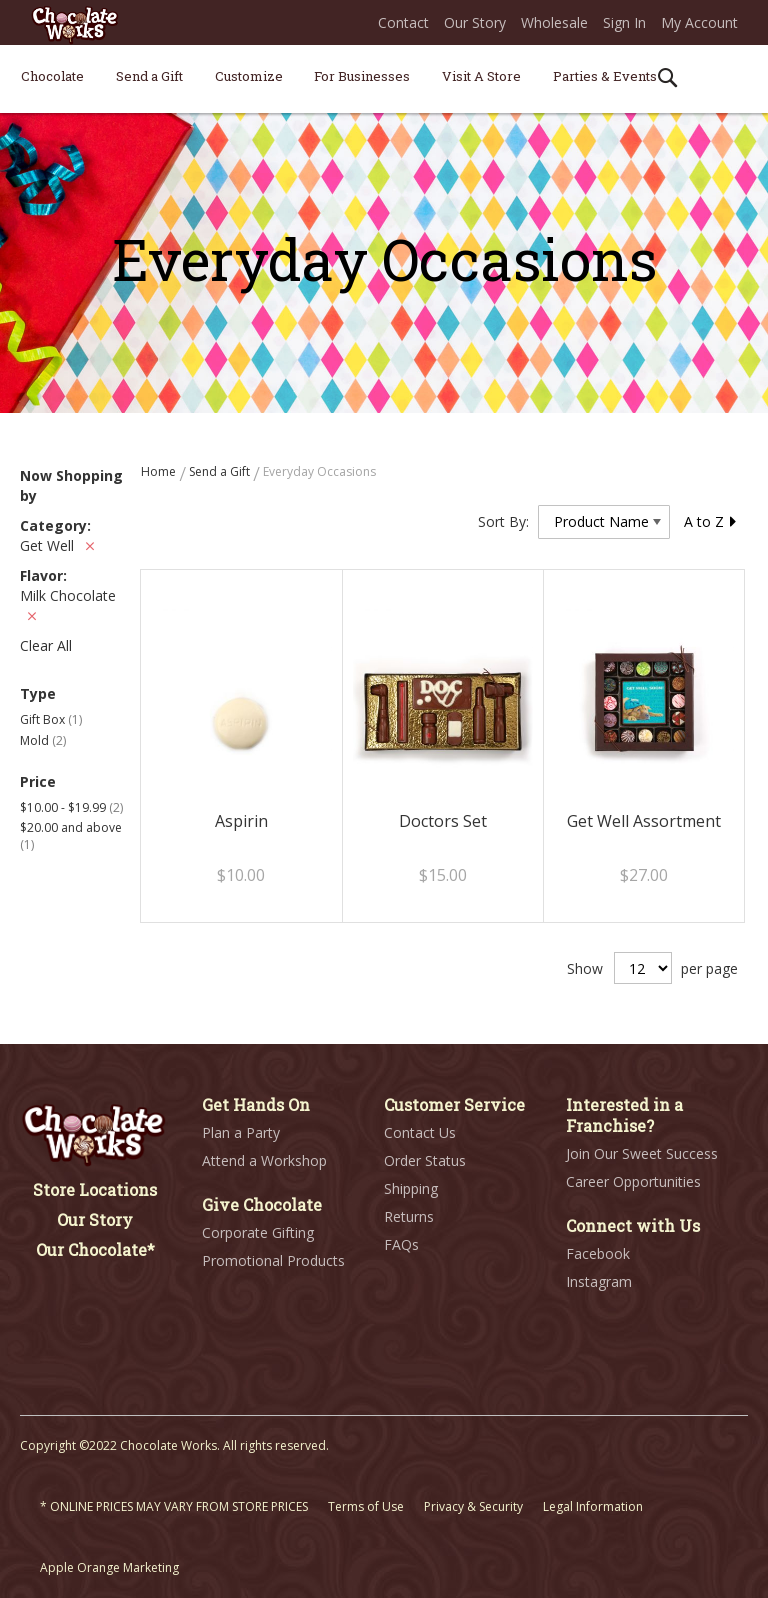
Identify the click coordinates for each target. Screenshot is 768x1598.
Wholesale (554, 22)
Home (160, 471)
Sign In (624, 22)
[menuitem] (52, 76)
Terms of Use (366, 1506)
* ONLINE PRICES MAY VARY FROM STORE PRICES (174, 1506)
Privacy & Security (473, 1506)
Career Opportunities (633, 1181)
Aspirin (241, 821)
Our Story (475, 22)
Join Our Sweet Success (642, 1153)
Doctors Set (443, 821)
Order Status (425, 1160)
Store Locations (95, 1189)
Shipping (411, 1188)
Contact (403, 22)
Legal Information (593, 1506)
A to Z (711, 521)
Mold (43, 740)
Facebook (598, 1253)
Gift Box (51, 719)
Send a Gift (221, 471)
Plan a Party (241, 1132)
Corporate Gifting (258, 1232)
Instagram (599, 1281)
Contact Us (420, 1132)
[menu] (384, 79)
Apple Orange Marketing (109, 1567)
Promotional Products (273, 1260)
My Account (699, 22)
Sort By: (503, 521)
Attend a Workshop (264, 1160)
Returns (409, 1216)
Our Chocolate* (95, 1249)
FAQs (401, 1244)
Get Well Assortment (644, 821)
